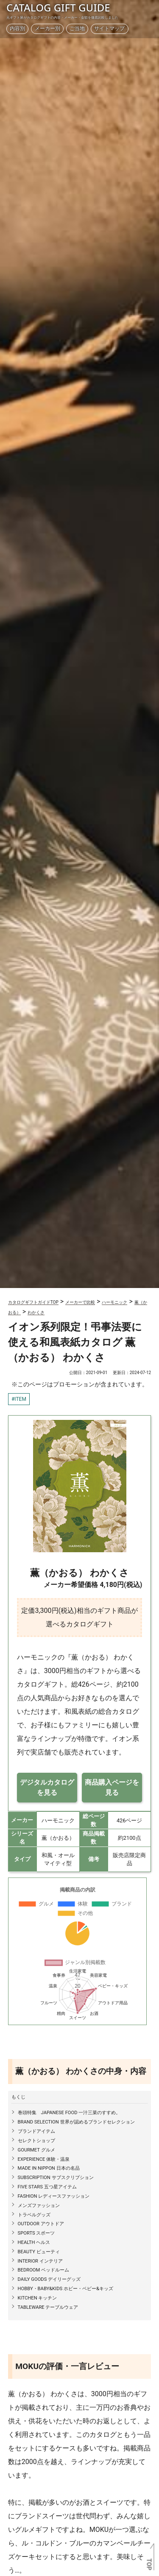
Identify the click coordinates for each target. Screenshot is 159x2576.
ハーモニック (114, 1302)
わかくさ (36, 1312)
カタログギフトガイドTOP (33, 1302)
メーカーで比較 (80, 1302)
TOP (149, 2564)
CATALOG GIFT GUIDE (58, 7)
